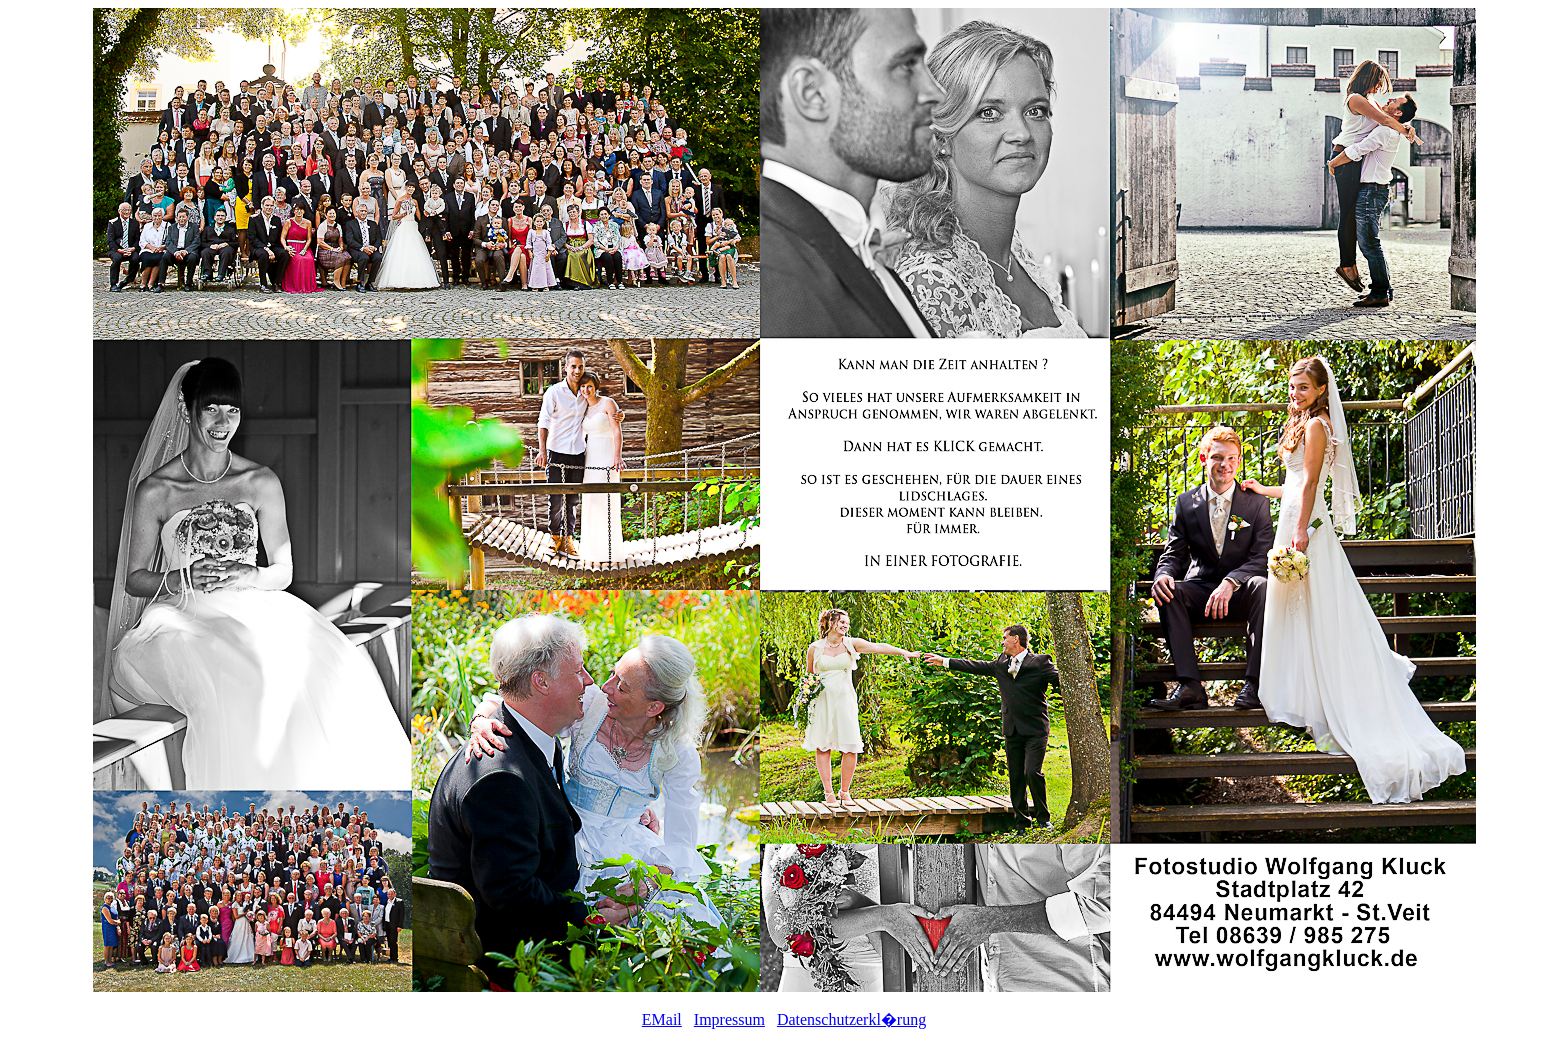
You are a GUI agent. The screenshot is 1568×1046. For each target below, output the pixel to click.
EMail (662, 1019)
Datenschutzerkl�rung (851, 1019)
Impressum (729, 1019)
